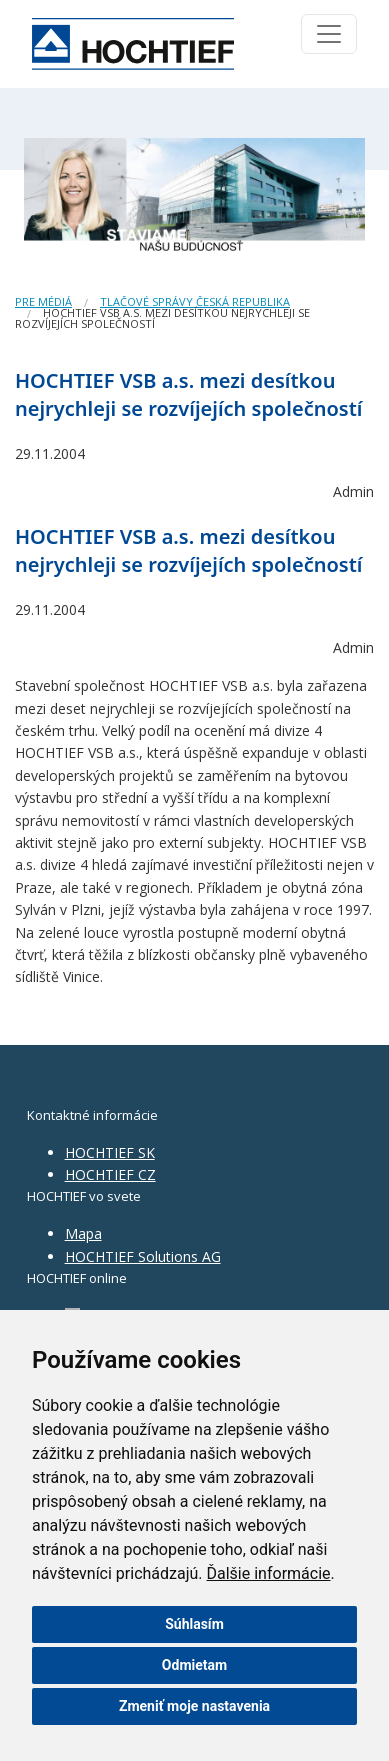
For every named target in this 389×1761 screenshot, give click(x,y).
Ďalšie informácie (269, 1573)
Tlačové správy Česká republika (195, 301)
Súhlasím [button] (194, 1624)
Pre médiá (43, 301)
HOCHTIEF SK (110, 1152)
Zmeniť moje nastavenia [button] (194, 1706)
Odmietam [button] (194, 1665)
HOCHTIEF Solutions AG (143, 1256)
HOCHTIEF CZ (110, 1174)
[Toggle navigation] (329, 34)
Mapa (83, 1233)
